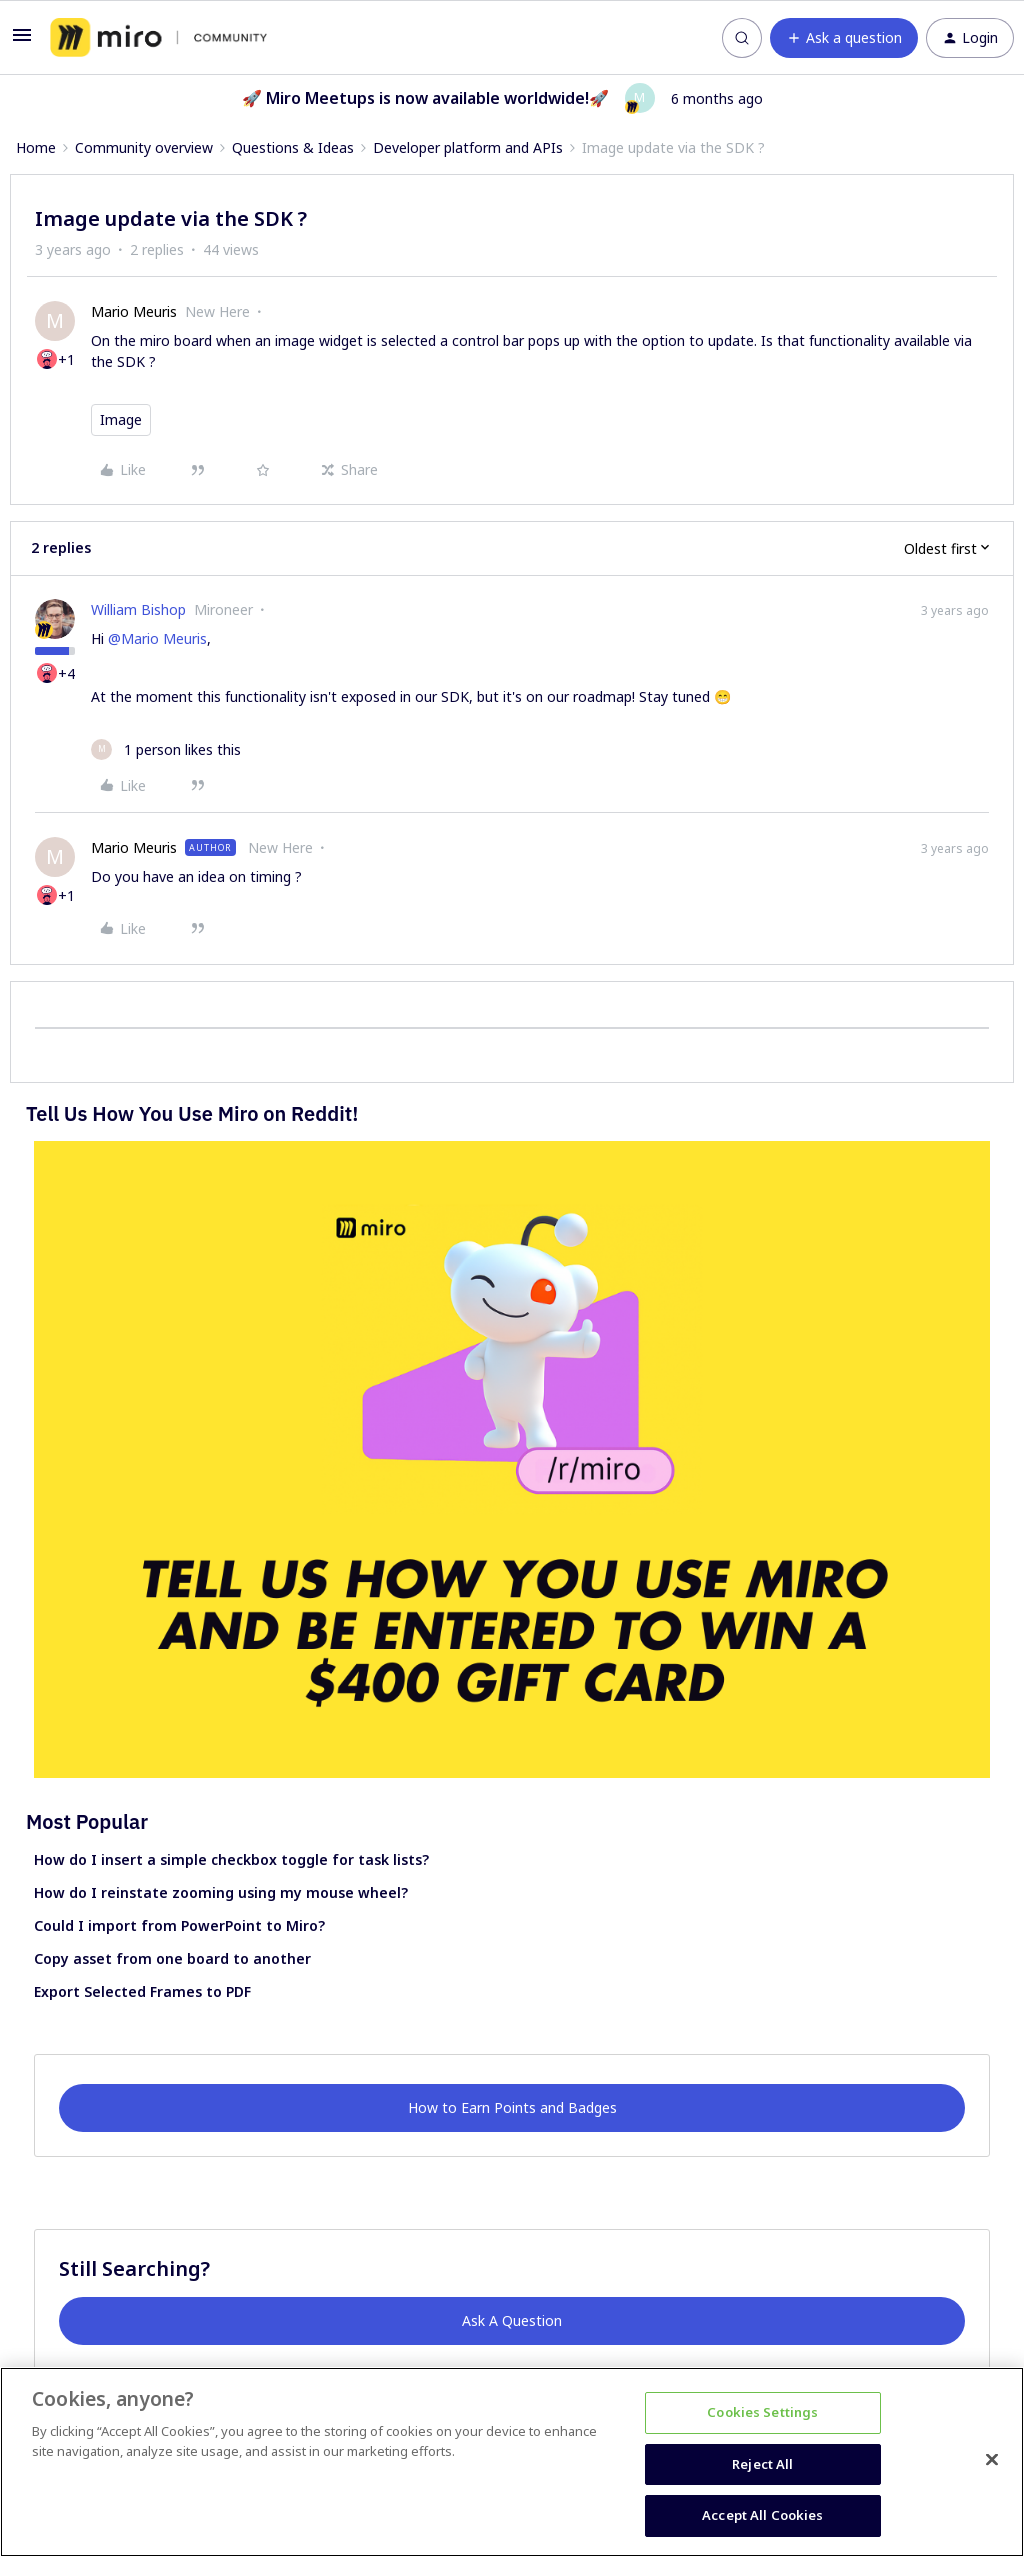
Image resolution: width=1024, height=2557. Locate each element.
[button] (22, 41)
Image (121, 419)
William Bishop (138, 609)
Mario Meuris (134, 311)
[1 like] (166, 749)
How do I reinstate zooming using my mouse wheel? (221, 1892)
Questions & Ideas (293, 147)
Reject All (762, 2464)
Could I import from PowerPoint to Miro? (179, 1925)
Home (36, 147)
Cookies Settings (762, 2412)
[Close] (992, 2460)
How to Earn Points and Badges (512, 2107)
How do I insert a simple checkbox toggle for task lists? (231, 1859)
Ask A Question (512, 2320)
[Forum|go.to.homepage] (158, 38)
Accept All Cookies (762, 2515)
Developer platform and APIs (468, 147)
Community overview (144, 147)
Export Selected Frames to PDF (142, 1991)
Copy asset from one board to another (172, 1958)
